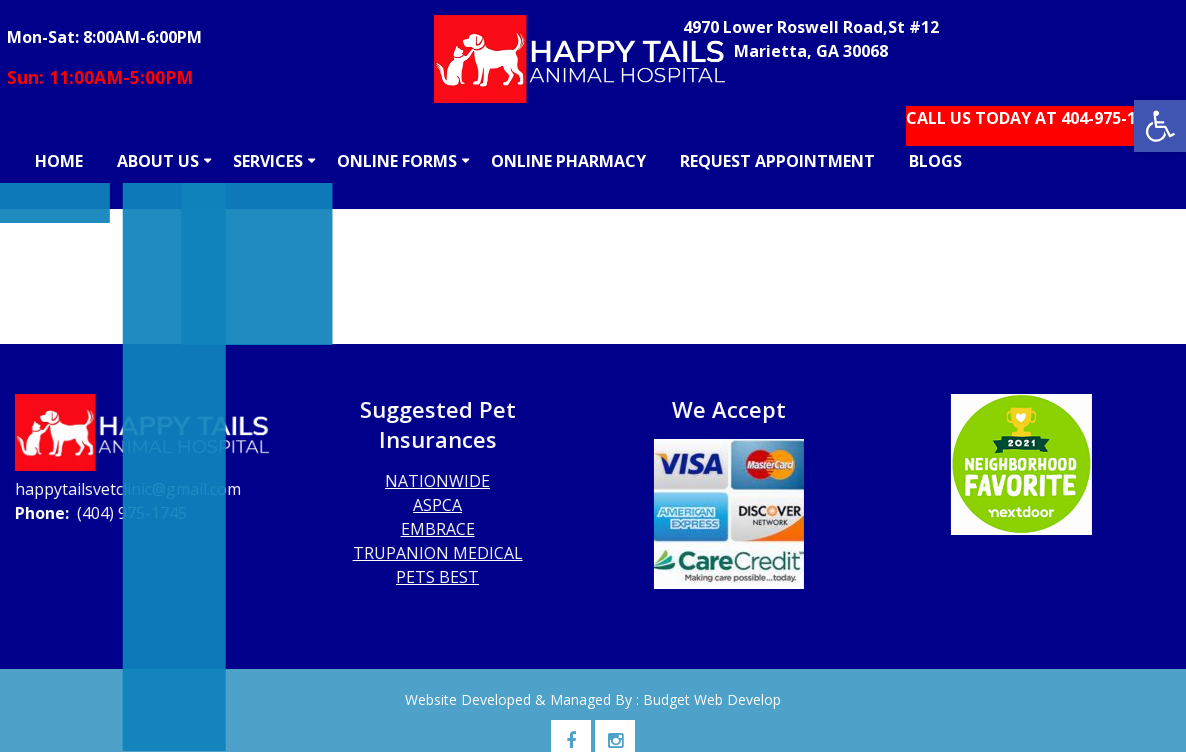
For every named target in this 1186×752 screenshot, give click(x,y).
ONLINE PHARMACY (568, 161)
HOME (59, 161)
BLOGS (935, 161)
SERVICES (268, 161)
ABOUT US (158, 161)
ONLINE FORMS (397, 161)
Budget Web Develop (712, 699)
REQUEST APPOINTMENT (777, 161)
